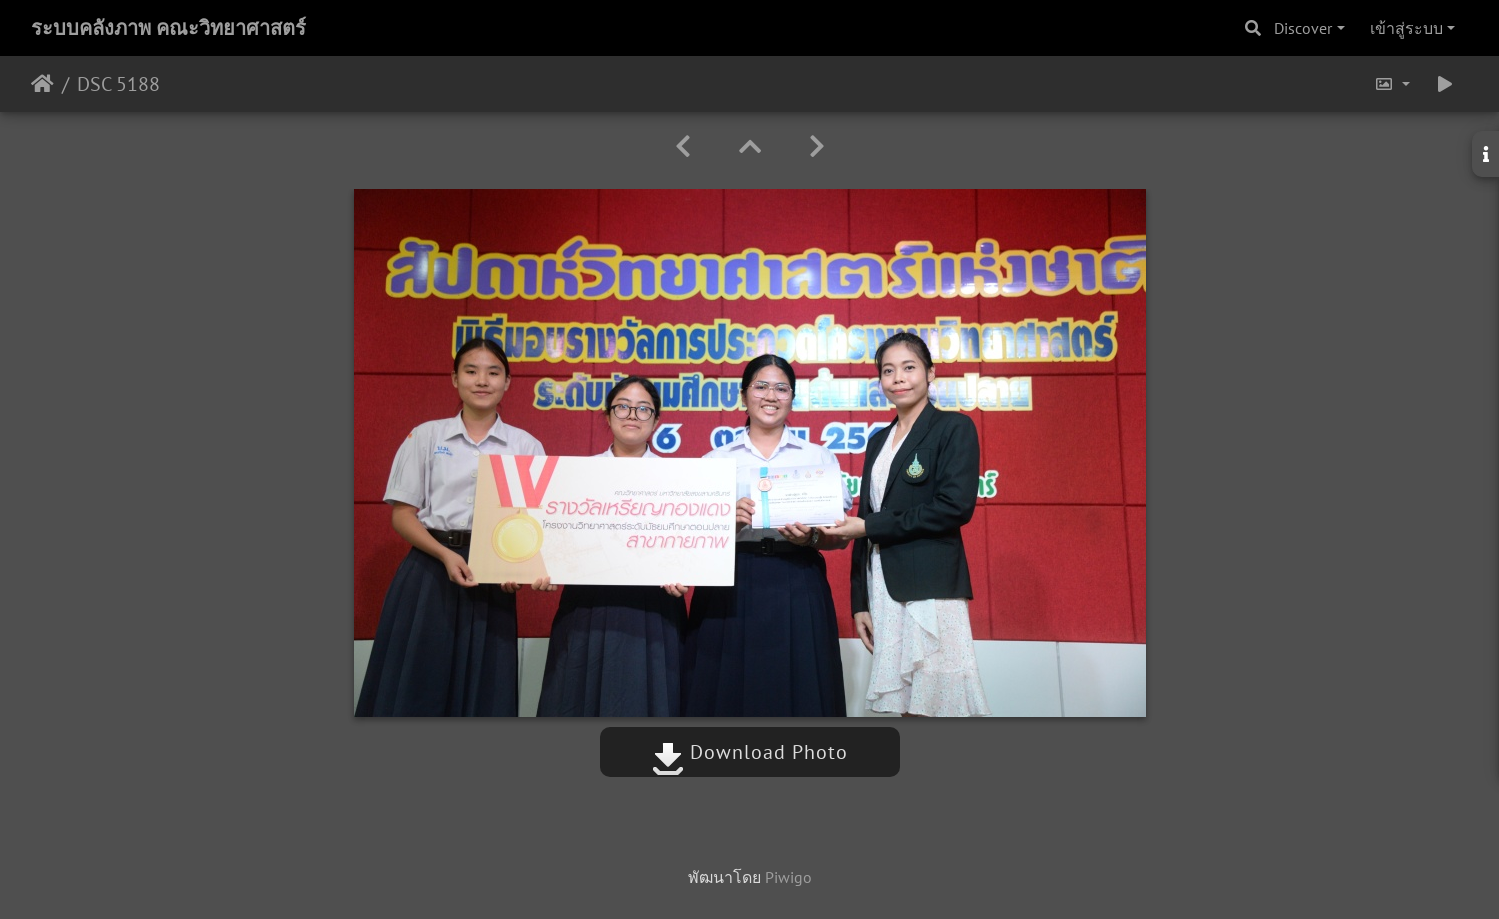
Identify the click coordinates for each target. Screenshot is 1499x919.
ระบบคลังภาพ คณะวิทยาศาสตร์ (168, 28)
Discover (1303, 28)
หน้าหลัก (42, 84)
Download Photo (750, 752)
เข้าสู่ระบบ (1406, 28)
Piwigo (788, 877)
